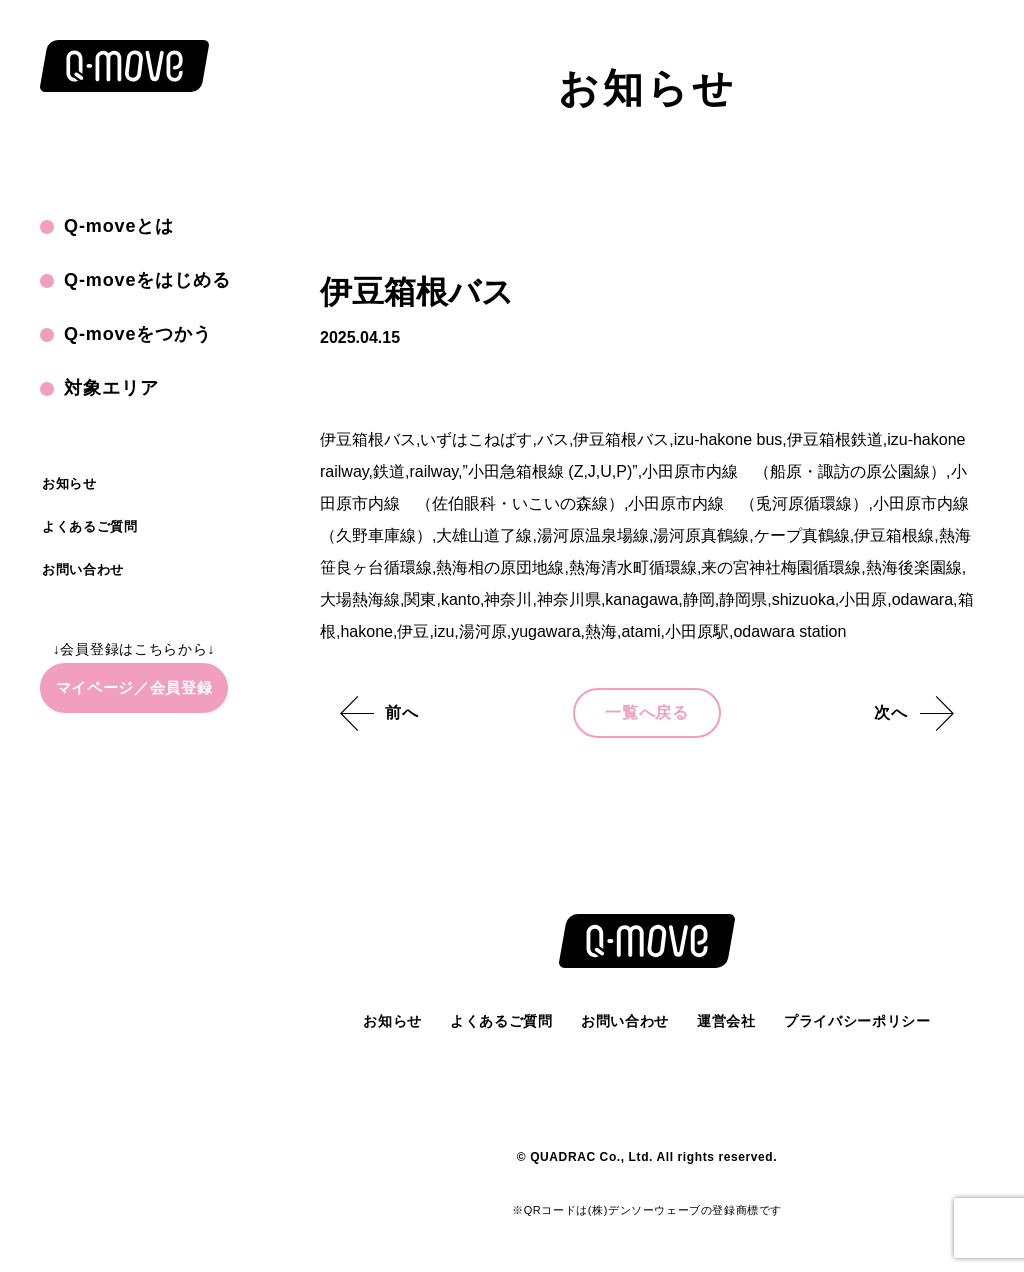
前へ (402, 712)
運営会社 (726, 1021)
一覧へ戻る (647, 712)
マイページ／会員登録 (134, 687)
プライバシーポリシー (857, 1021)
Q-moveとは (119, 226)
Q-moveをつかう (138, 334)
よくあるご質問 (90, 526)
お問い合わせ (83, 569)
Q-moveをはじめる (147, 280)
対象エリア (111, 388)
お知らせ (69, 483)
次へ (891, 712)
